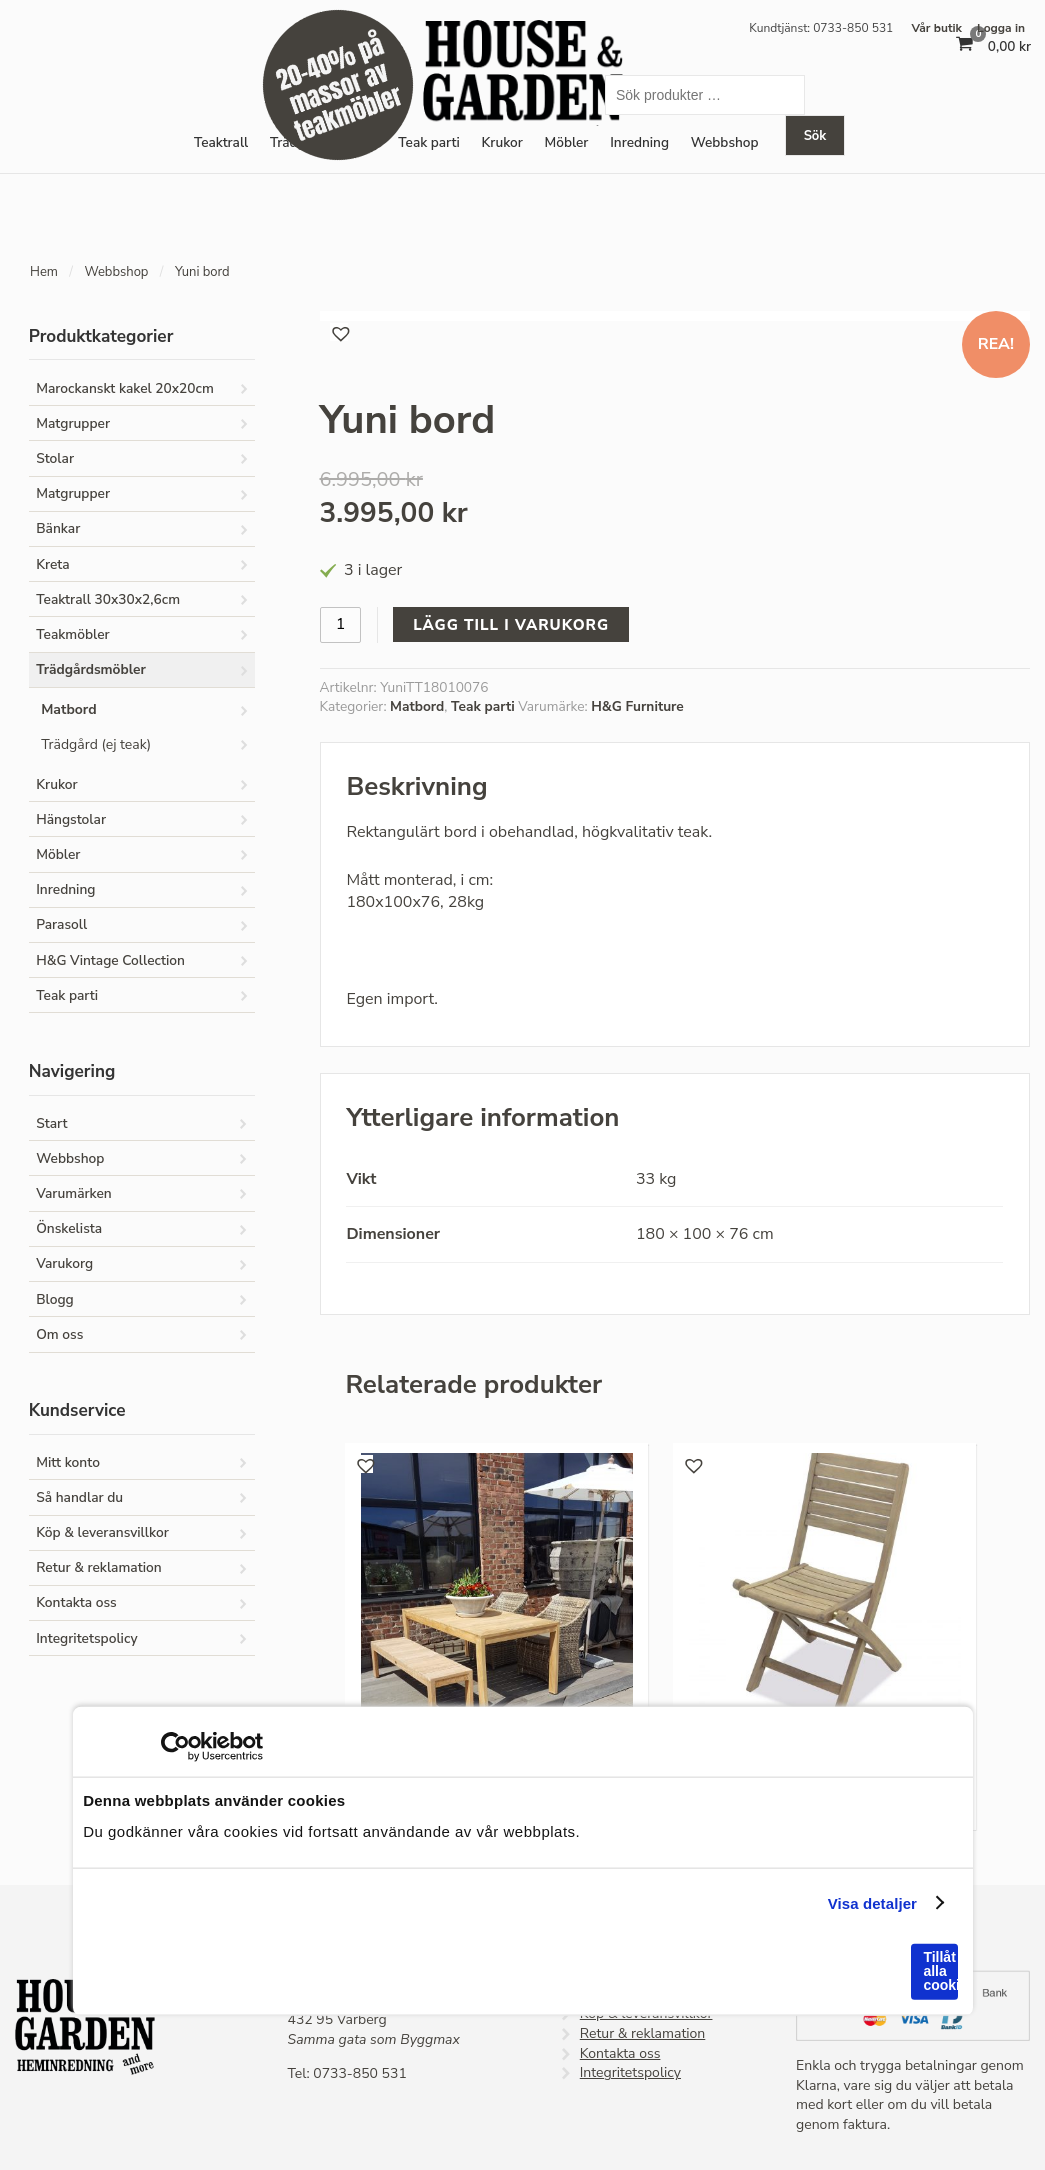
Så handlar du (79, 1497)
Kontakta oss (76, 1602)
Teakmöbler (72, 634)
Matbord (417, 706)
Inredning (65, 889)
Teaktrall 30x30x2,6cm (108, 599)
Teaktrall (221, 142)
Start (51, 1123)
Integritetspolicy (86, 1638)
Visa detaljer (872, 1902)
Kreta (53, 564)
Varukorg (64, 1263)
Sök (815, 136)
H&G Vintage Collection (110, 960)
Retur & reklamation (98, 1567)
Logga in (1001, 28)
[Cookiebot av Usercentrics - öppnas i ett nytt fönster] (175, 1747)
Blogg (55, 1299)
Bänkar (58, 528)
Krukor (502, 142)
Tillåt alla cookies (940, 1971)
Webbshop (116, 272)
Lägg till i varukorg (511, 625)
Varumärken (74, 1193)
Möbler (567, 142)
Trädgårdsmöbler (91, 669)
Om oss (59, 1334)
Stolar (55, 458)
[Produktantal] (341, 624)
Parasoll (61, 924)
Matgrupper (73, 423)
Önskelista (69, 1228)
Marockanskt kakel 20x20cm (125, 388)
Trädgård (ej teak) (96, 744)
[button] (339, 332)
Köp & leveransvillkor (102, 1532)
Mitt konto (68, 1462)
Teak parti (428, 142)
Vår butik (936, 28)
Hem (44, 272)
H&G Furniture (637, 706)
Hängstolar (71, 819)
